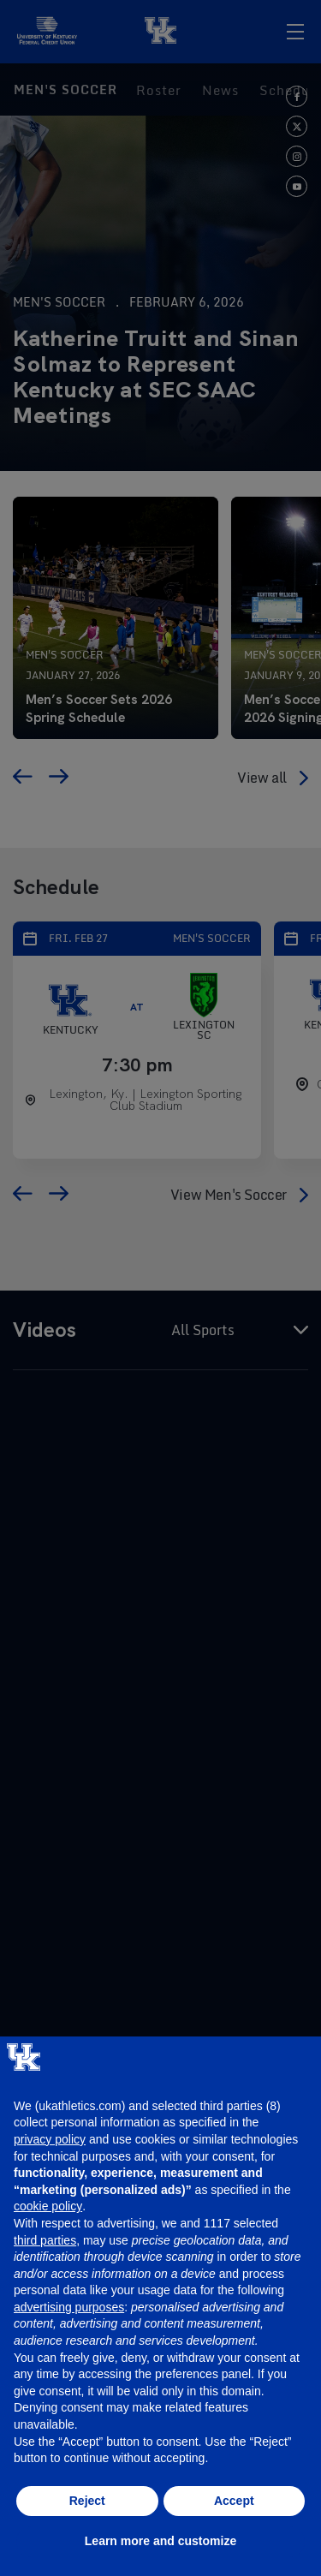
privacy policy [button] (50, 2139)
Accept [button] (234, 2500)
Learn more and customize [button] (160, 2541)
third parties (45, 2240)
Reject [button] (87, 2500)
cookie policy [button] (48, 2206)
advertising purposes (69, 2307)
